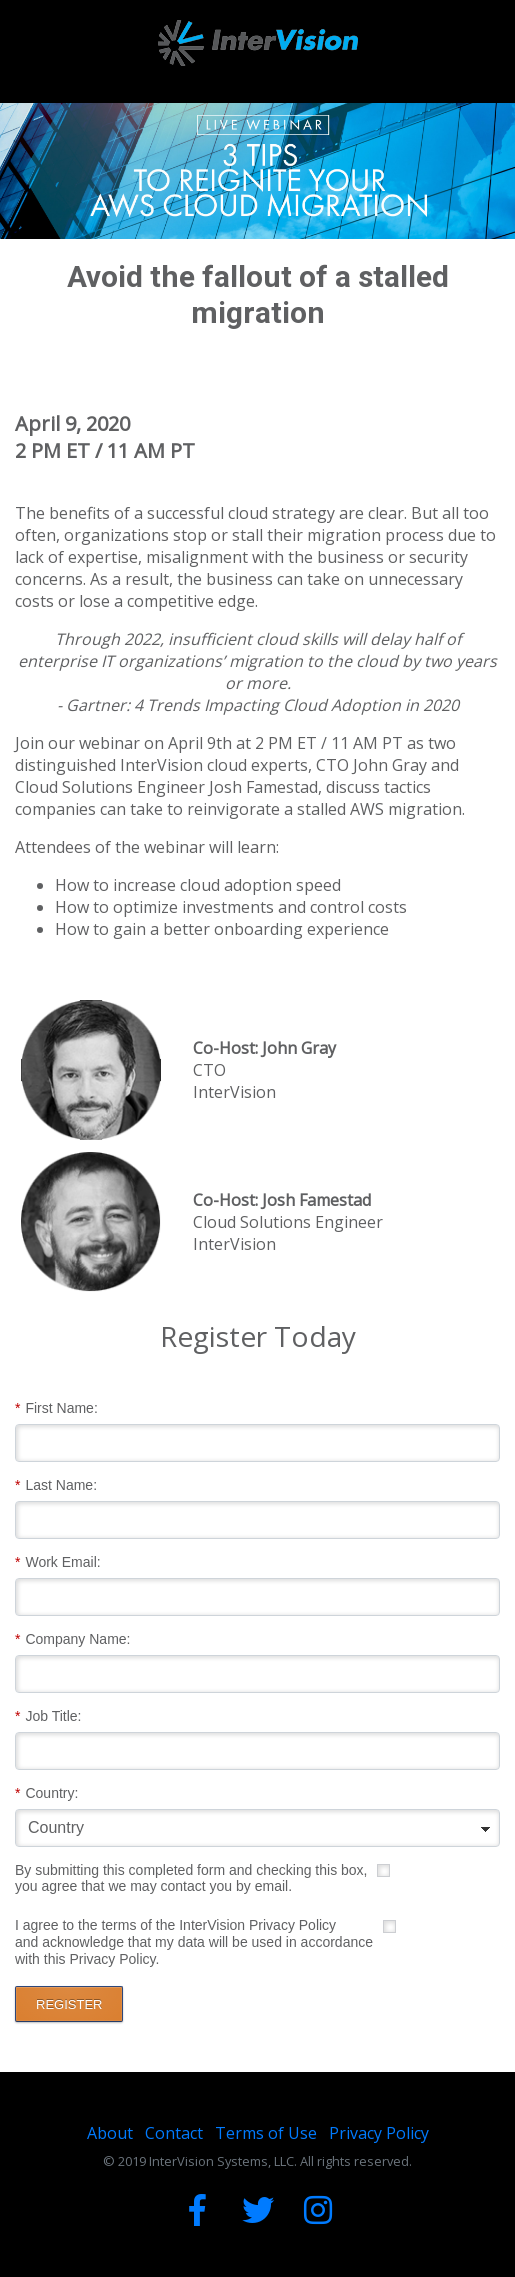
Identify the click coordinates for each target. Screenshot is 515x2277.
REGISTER (69, 2004)
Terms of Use (266, 2133)
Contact (174, 2133)
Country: (46, 1793)
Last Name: (56, 1485)
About (110, 2133)
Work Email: (58, 1562)
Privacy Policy (379, 2133)
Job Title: (48, 1716)
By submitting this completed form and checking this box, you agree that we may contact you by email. (191, 1878)
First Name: (56, 1408)
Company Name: (73, 1639)
